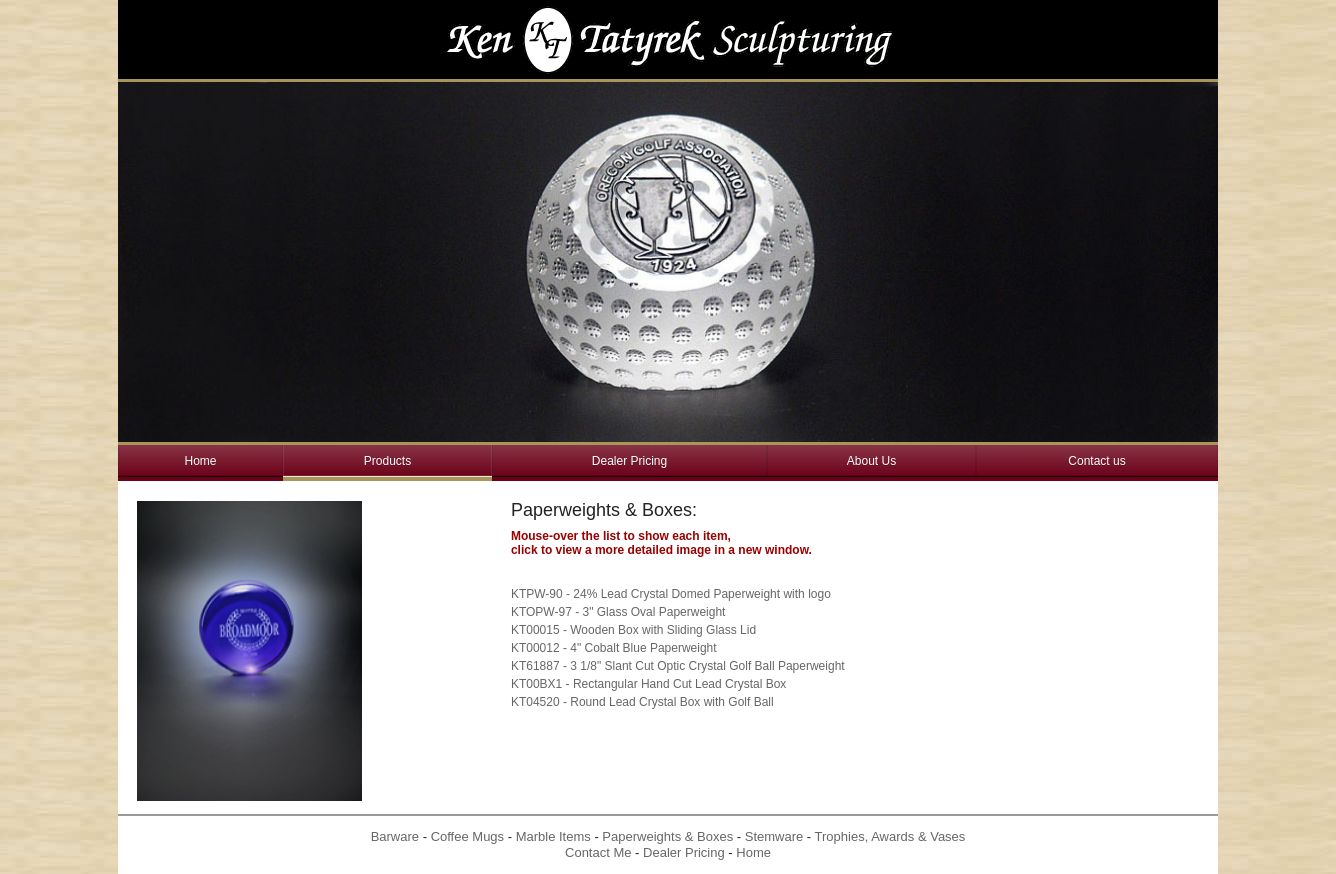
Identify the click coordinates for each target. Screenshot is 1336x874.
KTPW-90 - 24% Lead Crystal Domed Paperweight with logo (671, 594)
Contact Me (598, 852)
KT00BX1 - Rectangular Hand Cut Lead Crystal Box (648, 684)
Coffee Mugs (467, 836)
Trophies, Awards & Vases (890, 836)
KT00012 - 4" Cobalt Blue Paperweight (614, 648)
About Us (871, 461)
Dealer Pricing (629, 461)
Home (200, 461)
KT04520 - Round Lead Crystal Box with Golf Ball (642, 702)
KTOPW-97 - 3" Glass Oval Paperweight (618, 612)
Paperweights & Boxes (667, 836)
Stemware (774, 836)
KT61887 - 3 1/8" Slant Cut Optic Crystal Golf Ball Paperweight (678, 666)
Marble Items (553, 836)
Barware (395, 836)
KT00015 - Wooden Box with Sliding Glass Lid (633, 630)
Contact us (1096, 461)
